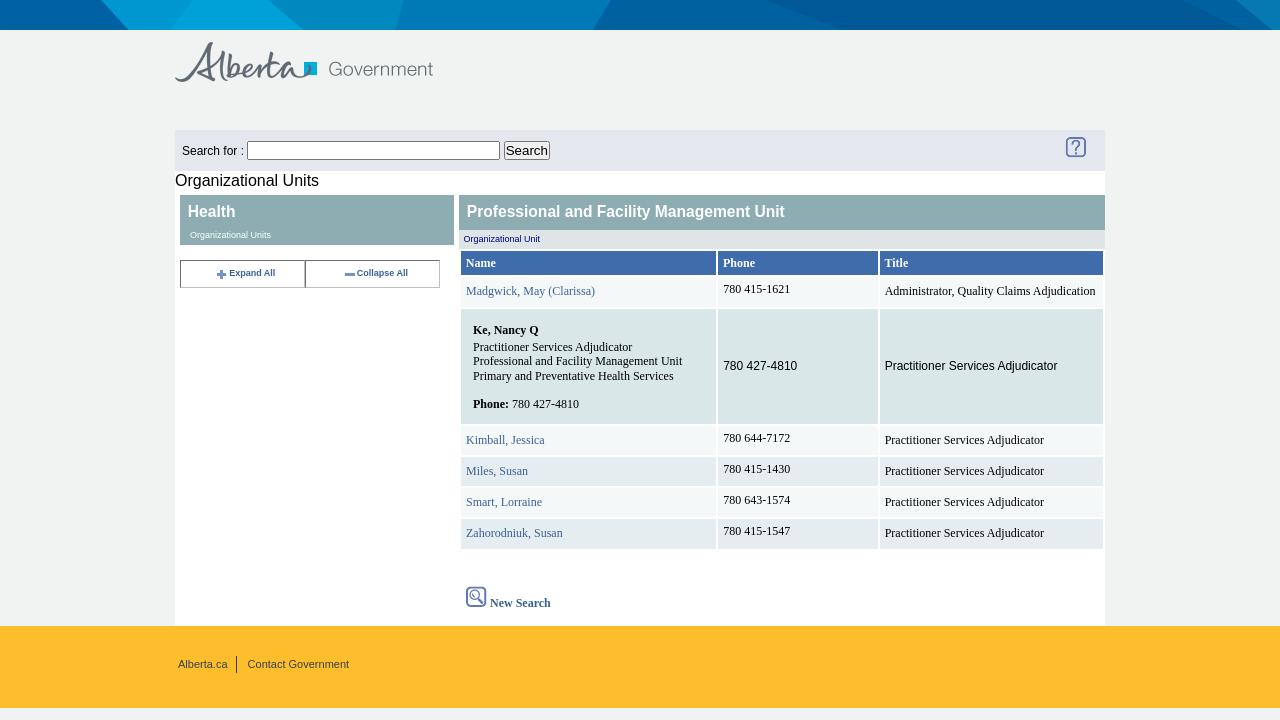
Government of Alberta (320, 52)
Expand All (245, 273)
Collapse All (375, 273)
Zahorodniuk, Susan (514, 533)
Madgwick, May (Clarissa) (530, 291)
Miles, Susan (497, 471)
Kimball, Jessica (505, 440)
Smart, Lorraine (504, 502)
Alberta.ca (203, 664)
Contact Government (299, 664)
